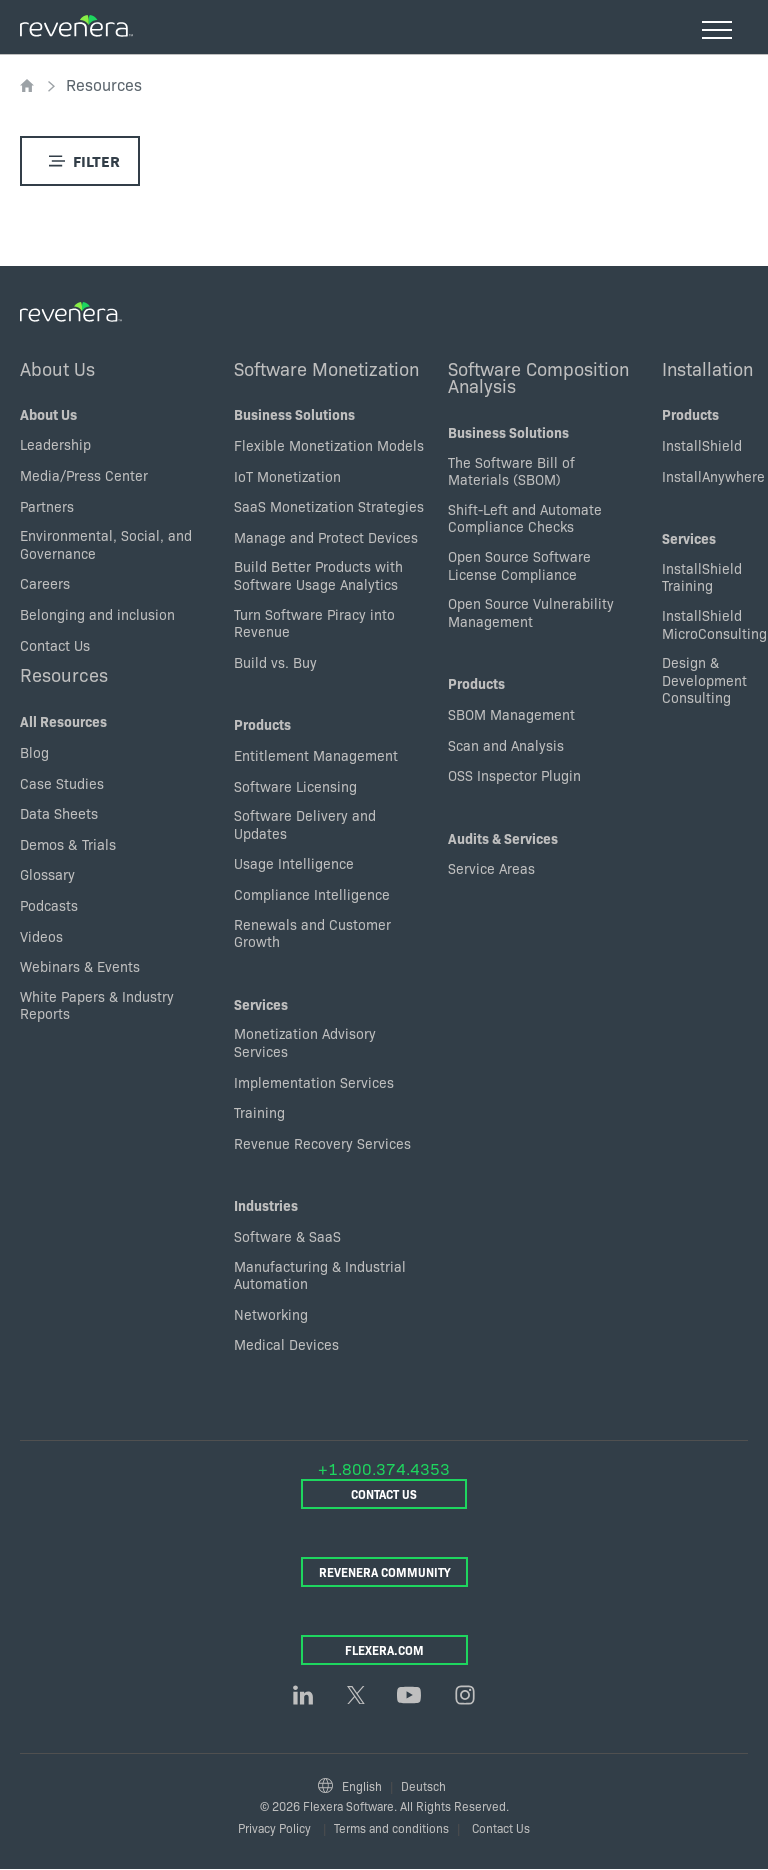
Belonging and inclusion (97, 614)
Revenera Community (384, 1571)
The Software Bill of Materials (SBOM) (511, 471)
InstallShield (702, 445)
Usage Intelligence (294, 863)
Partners (47, 506)
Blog (34, 752)
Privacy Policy (274, 1827)
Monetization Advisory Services (305, 1042)
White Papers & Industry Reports (97, 1005)
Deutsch (423, 1785)
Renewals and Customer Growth (312, 933)
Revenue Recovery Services (322, 1143)
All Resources (63, 721)
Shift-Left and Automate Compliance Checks (525, 518)
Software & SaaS (287, 1236)
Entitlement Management (316, 755)
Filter (80, 161)
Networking (271, 1314)
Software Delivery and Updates (305, 824)
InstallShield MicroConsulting (714, 624)
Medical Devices (286, 1344)
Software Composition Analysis (538, 377)
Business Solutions (294, 414)
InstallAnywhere (713, 476)
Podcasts (49, 905)
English (362, 1785)
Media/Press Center (84, 475)
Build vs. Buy (275, 662)
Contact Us (55, 645)
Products (262, 724)
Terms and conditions (391, 1827)
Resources (64, 674)
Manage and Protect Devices (326, 537)
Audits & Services (503, 838)
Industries (266, 1205)
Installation (707, 368)
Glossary (47, 874)
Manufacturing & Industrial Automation (320, 1275)
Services (261, 1004)
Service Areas (491, 868)
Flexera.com (384, 1649)
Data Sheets (59, 813)
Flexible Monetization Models (329, 445)
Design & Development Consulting (704, 679)
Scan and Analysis (506, 745)
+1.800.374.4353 (384, 1468)
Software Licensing (295, 786)
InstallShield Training (702, 577)
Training (259, 1112)
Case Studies (62, 783)
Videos (41, 936)
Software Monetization (326, 368)
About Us (57, 368)
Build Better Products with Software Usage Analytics (318, 575)
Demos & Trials (68, 844)
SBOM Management (511, 714)
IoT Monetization (287, 476)
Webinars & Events (80, 966)
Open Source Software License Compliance (519, 565)
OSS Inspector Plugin (514, 775)
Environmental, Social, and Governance (106, 544)
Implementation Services (314, 1082)
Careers (45, 583)
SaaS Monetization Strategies (329, 506)
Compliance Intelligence (312, 894)
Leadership (55, 444)
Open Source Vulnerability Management (531, 612)
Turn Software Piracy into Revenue (314, 623)
